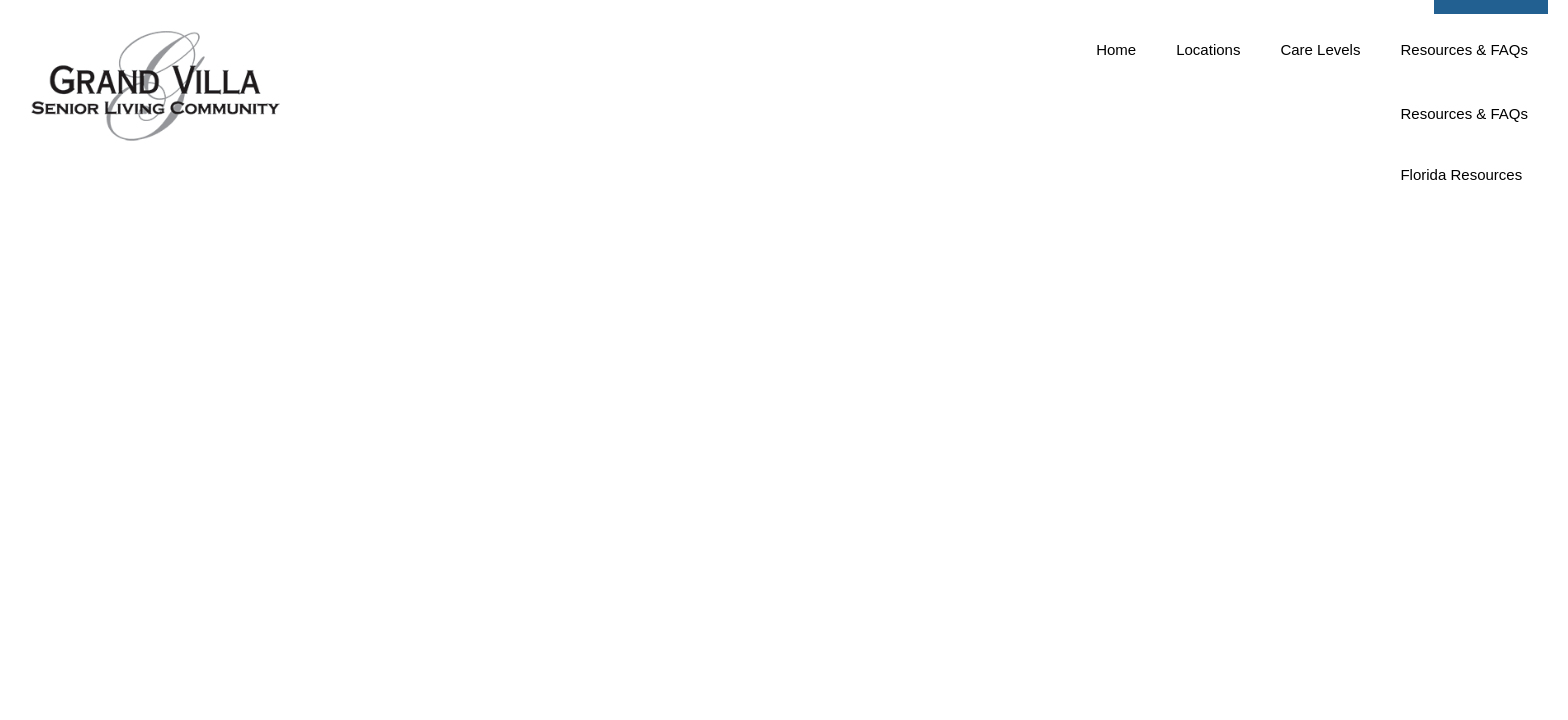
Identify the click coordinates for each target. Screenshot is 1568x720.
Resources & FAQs (1464, 130)
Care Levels (1320, 130)
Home (1116, 130)
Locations (1208, 130)
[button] (1491, 42)
